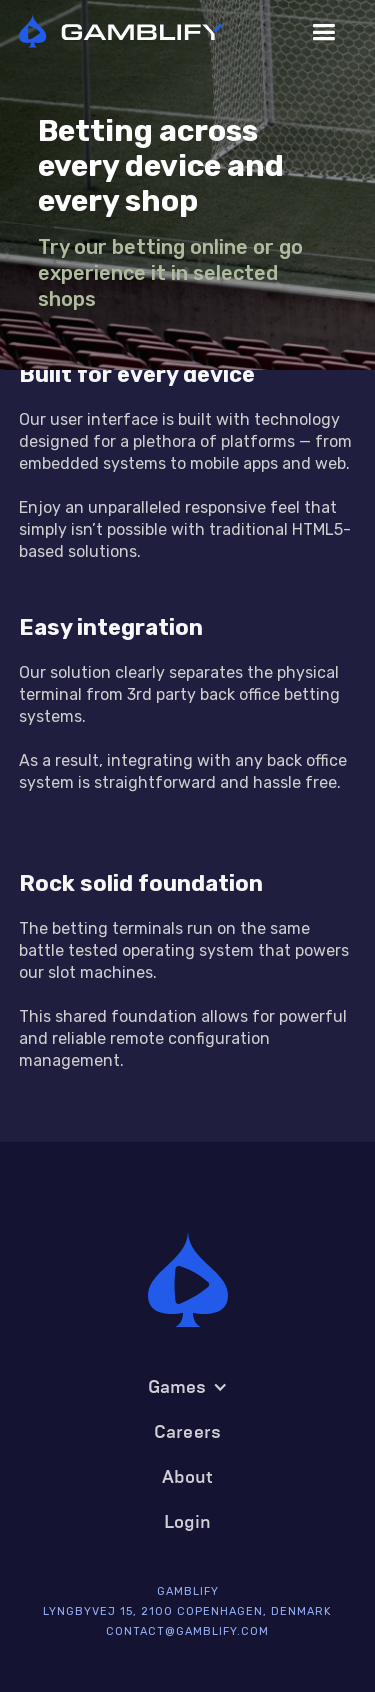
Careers (187, 1432)
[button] (323, 32)
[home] (137, 32)
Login (188, 1522)
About (188, 1477)
